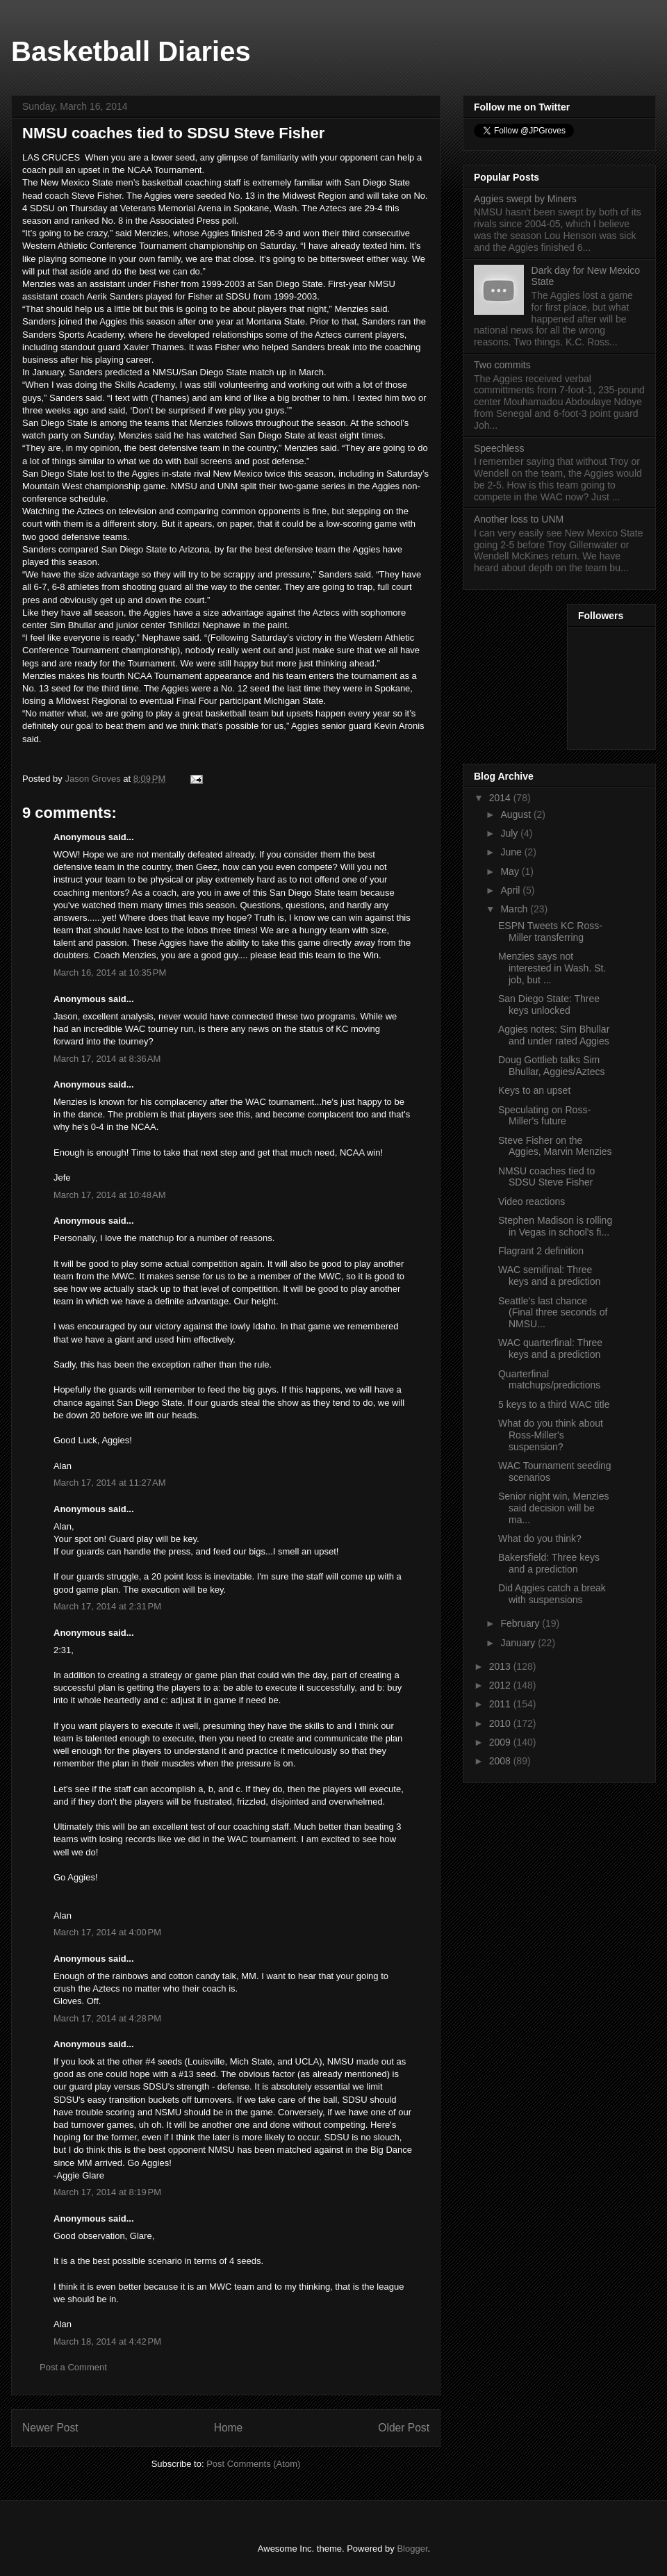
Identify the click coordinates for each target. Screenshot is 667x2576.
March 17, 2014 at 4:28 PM (107, 2018)
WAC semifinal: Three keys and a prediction (549, 1275)
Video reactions (531, 1201)
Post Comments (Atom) (253, 2464)
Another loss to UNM (518, 519)
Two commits (502, 364)
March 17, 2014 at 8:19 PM (107, 2192)
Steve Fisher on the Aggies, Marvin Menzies (555, 1146)
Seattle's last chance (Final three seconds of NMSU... (552, 1312)
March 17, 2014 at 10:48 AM (109, 1195)
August (516, 814)
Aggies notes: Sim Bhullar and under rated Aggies (553, 1035)
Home (228, 2428)
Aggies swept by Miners (525, 198)
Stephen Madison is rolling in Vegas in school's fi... (555, 1226)
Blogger (412, 2548)
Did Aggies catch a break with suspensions (552, 1593)
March (515, 908)
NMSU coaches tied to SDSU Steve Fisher (546, 1176)
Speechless (499, 448)
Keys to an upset (534, 1090)
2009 (501, 1742)
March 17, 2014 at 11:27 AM (109, 1482)
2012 (501, 1685)
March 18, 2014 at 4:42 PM (107, 2341)
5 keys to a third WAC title (554, 1404)
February (521, 1623)
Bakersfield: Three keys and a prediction (549, 1563)
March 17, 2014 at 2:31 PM (107, 1606)
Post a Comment (73, 2367)
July (510, 833)
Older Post (403, 2428)
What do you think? (540, 1538)
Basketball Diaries (131, 51)
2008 (501, 1760)
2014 (501, 797)
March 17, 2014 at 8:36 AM (106, 1058)
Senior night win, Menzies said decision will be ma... (553, 1508)
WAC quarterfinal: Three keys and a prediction (550, 1348)
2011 (501, 1703)
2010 (501, 1723)
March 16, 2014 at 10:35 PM (109, 972)
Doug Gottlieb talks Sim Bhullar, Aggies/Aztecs (551, 1065)
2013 (501, 1666)
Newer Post (50, 2428)
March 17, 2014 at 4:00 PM (107, 1932)
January (519, 1642)
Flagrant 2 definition (541, 1250)
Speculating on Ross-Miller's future (544, 1115)
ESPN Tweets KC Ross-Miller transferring (550, 931)
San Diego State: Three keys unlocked (549, 1004)
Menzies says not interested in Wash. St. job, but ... (552, 968)
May (510, 871)
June (512, 852)
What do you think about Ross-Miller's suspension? (550, 1435)
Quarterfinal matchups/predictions (549, 1379)
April (511, 890)
